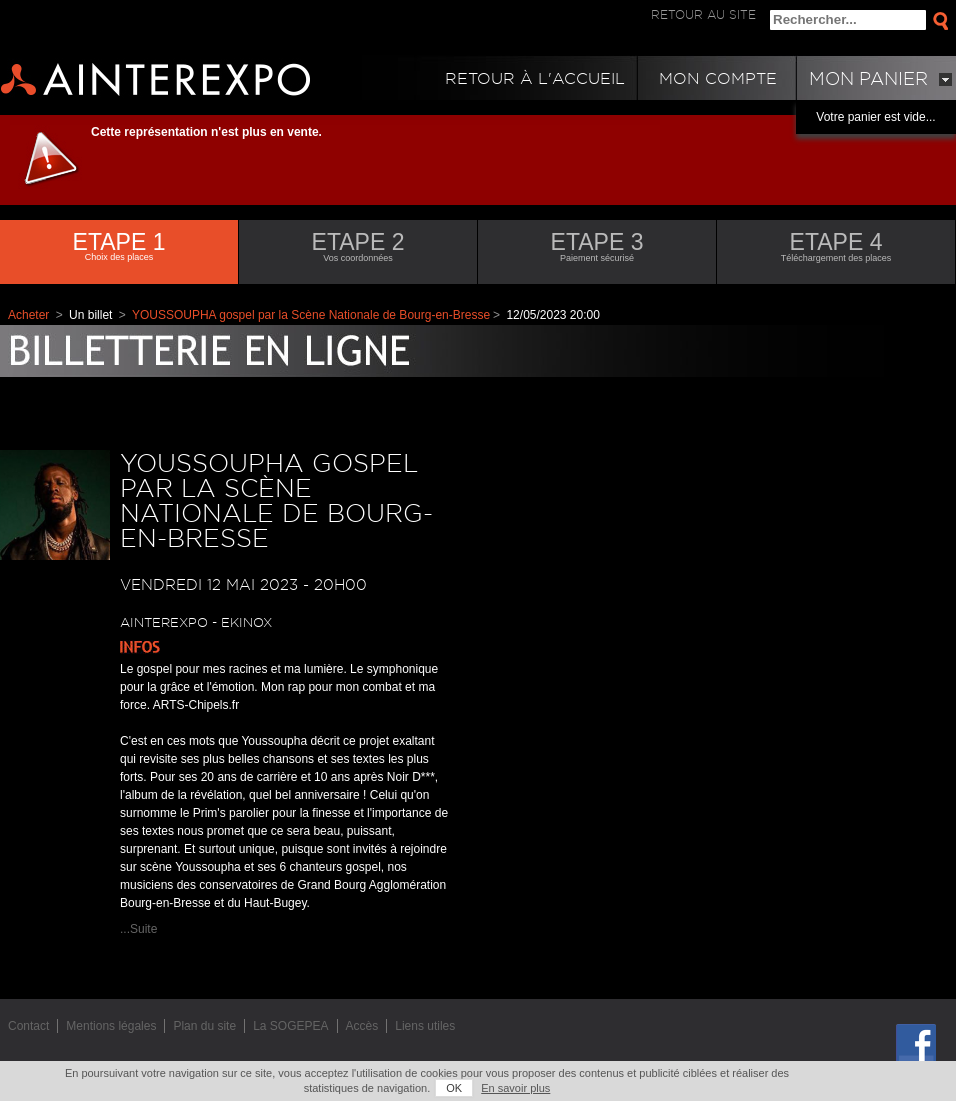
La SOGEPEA (290, 1026)
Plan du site (204, 1026)
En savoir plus (515, 1088)
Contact (28, 1026)
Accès (362, 1026)
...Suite (138, 929)
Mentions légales (111, 1026)
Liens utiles (425, 1026)
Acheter (28, 315)
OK (454, 1088)
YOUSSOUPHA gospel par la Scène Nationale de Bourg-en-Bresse (311, 315)
